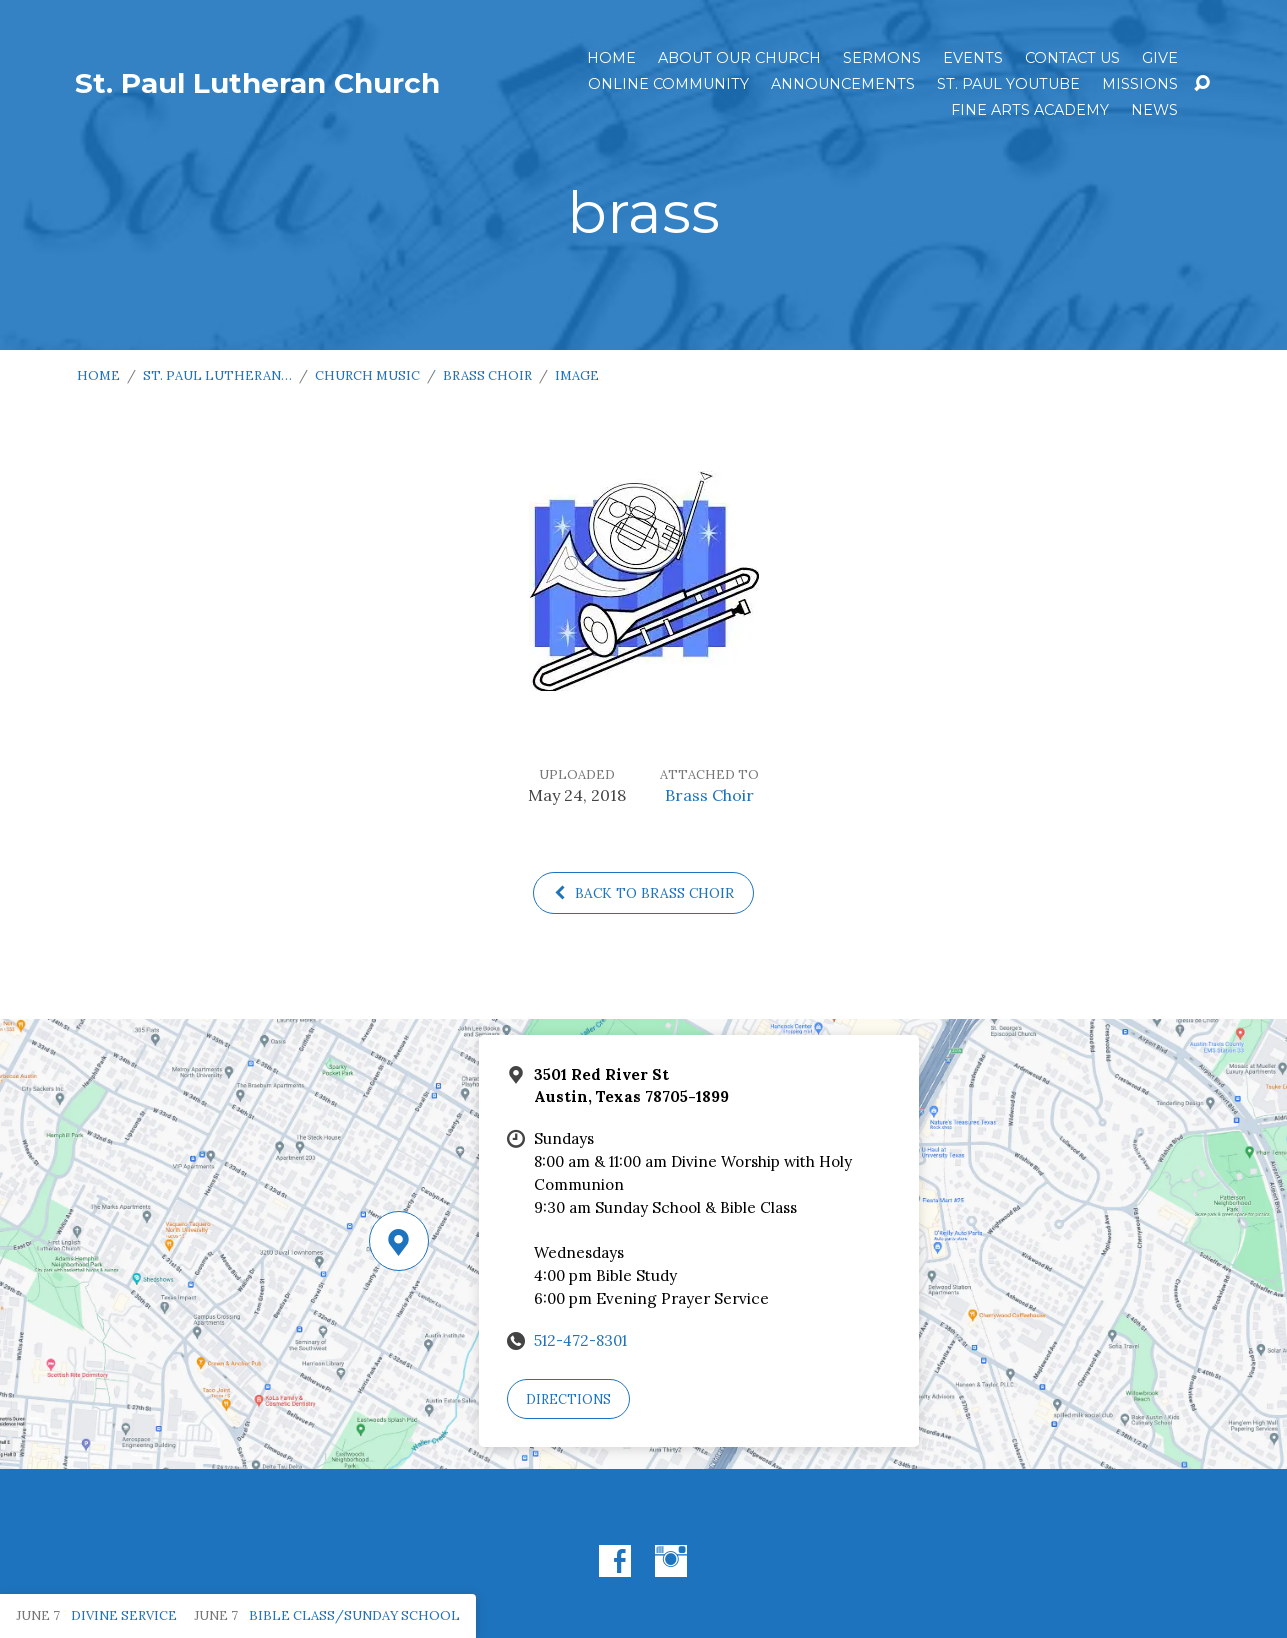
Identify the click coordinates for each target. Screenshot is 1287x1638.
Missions (1140, 84)
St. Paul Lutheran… (217, 375)
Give (1160, 58)
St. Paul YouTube (1008, 84)
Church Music (367, 375)
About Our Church (739, 58)
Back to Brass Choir (643, 893)
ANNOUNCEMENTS (843, 84)
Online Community (668, 84)
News (1154, 110)
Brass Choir (487, 375)
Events (973, 58)
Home (611, 58)
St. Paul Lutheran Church (257, 83)
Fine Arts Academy (1030, 110)
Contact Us (1072, 58)
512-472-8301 (580, 1340)
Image (577, 375)
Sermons (882, 58)
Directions (568, 1399)
